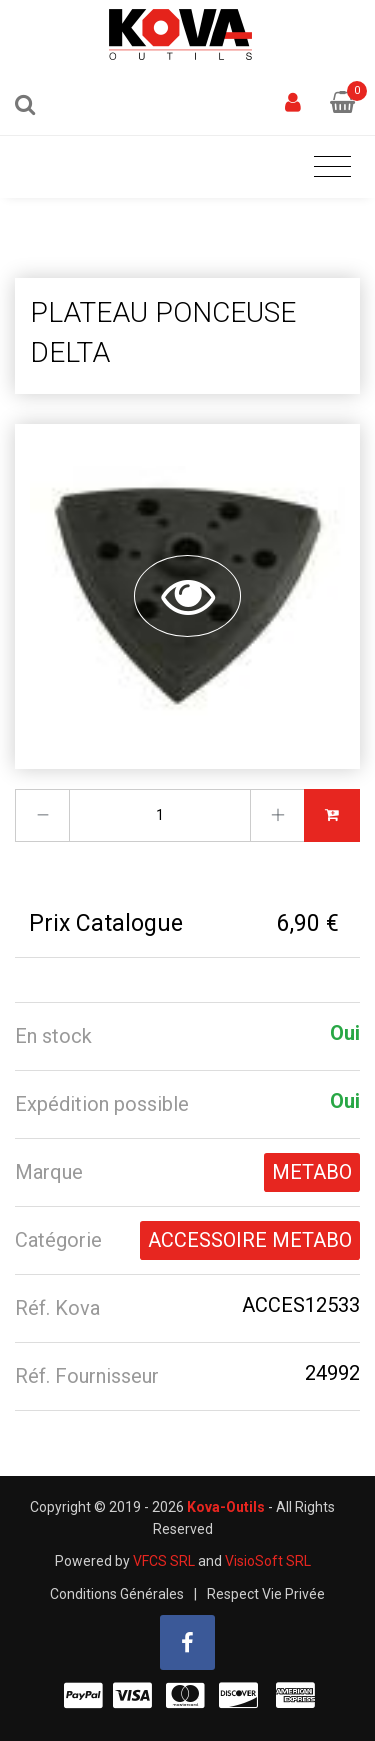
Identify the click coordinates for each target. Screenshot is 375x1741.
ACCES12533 (301, 1305)
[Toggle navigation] (332, 167)
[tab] (187, 1036)
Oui (345, 1033)
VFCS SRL (164, 1561)
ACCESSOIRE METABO (250, 1240)
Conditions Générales (117, 1594)
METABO (312, 1172)
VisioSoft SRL (268, 1561)
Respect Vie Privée (266, 1594)
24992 (332, 1373)
